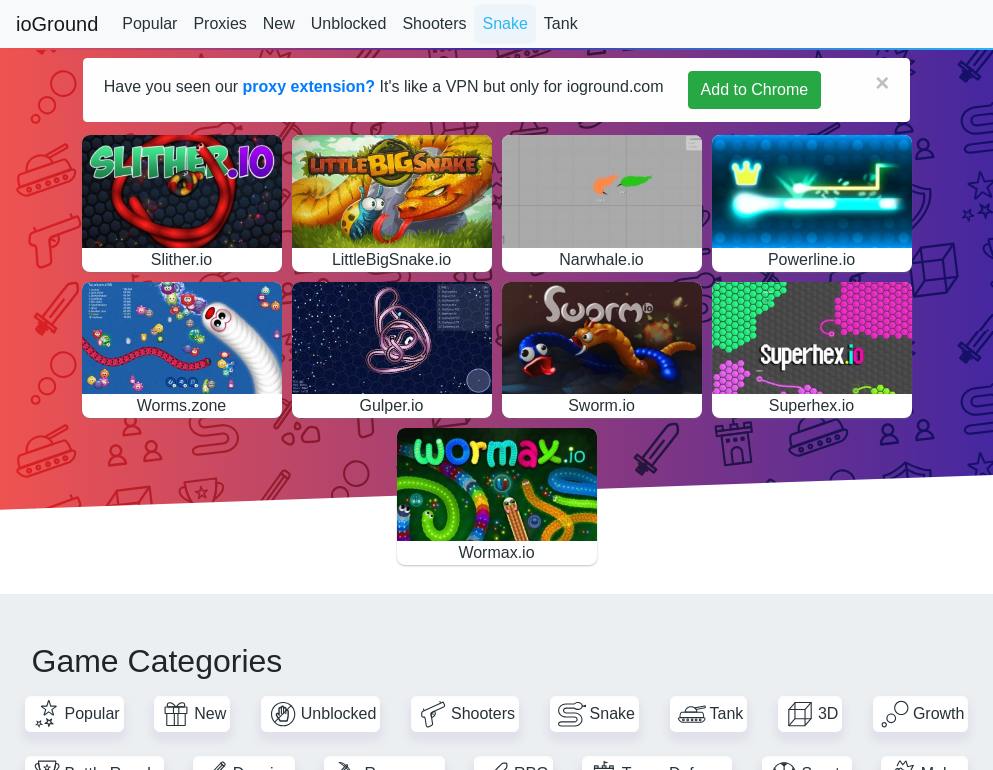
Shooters (434, 23)
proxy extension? (309, 86)
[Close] (882, 83)
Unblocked (349, 23)
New (279, 23)
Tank (561, 23)
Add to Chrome (755, 89)
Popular (149, 23)
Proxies (219, 23)
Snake (504, 23)
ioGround (57, 24)
